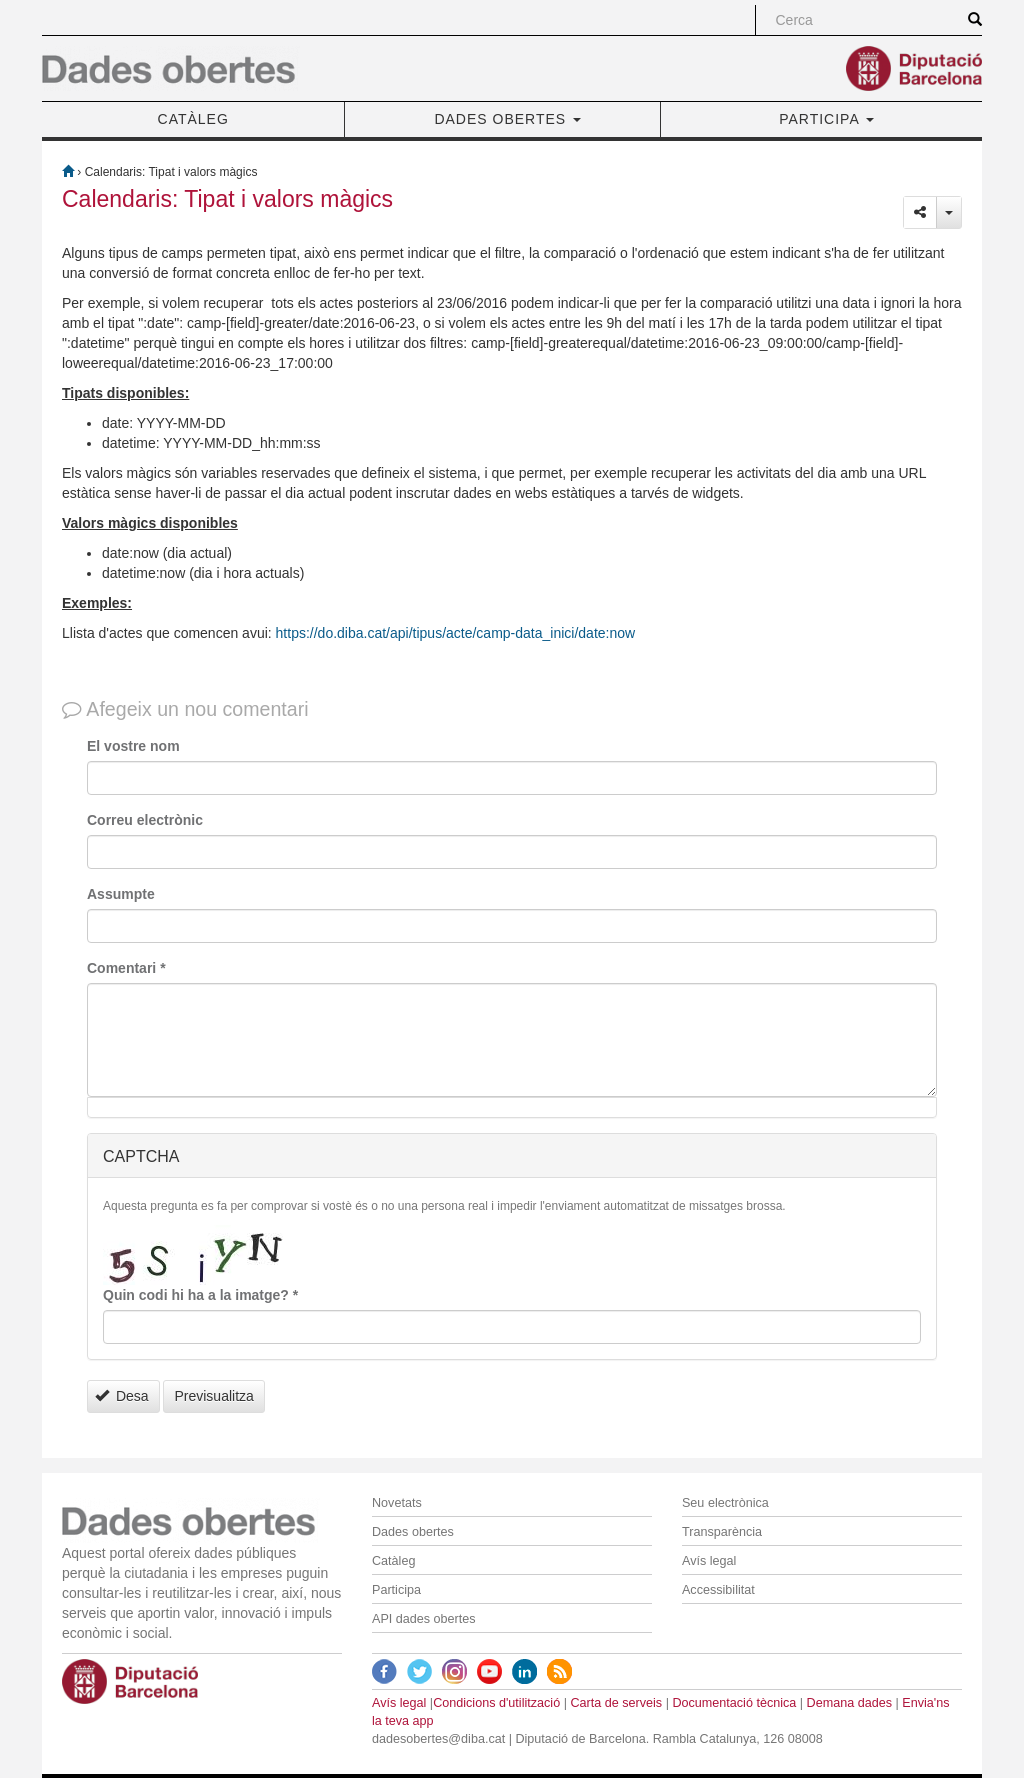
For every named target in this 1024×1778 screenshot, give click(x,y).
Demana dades (849, 1703)
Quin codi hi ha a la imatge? (200, 1295)
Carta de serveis (616, 1703)
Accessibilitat (718, 1590)
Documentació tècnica (734, 1703)
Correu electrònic (145, 820)
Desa (122, 1396)
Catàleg (393, 1561)
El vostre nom (133, 746)
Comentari (126, 968)
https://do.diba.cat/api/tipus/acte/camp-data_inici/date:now (456, 633)
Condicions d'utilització (496, 1703)
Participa (396, 1590)
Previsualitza (213, 1396)
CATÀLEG (193, 119)
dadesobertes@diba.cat (438, 1739)
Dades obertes (413, 1532)
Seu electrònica (725, 1503)
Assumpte (121, 894)
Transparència (722, 1532)
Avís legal (709, 1561)
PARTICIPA (826, 119)
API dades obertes (424, 1619)
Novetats (397, 1503)
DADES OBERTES (507, 119)
